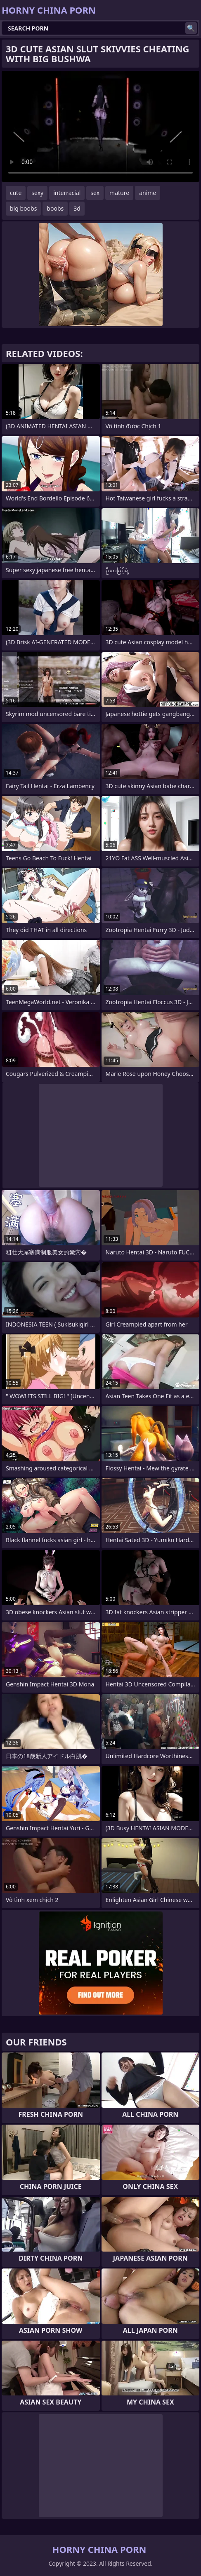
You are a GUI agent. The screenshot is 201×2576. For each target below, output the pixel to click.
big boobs (23, 208)
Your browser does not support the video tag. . (100, 126)
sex (94, 193)
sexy (37, 193)
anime (147, 193)
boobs (55, 208)
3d (76, 208)
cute (15, 193)
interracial (66, 193)
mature (119, 193)
